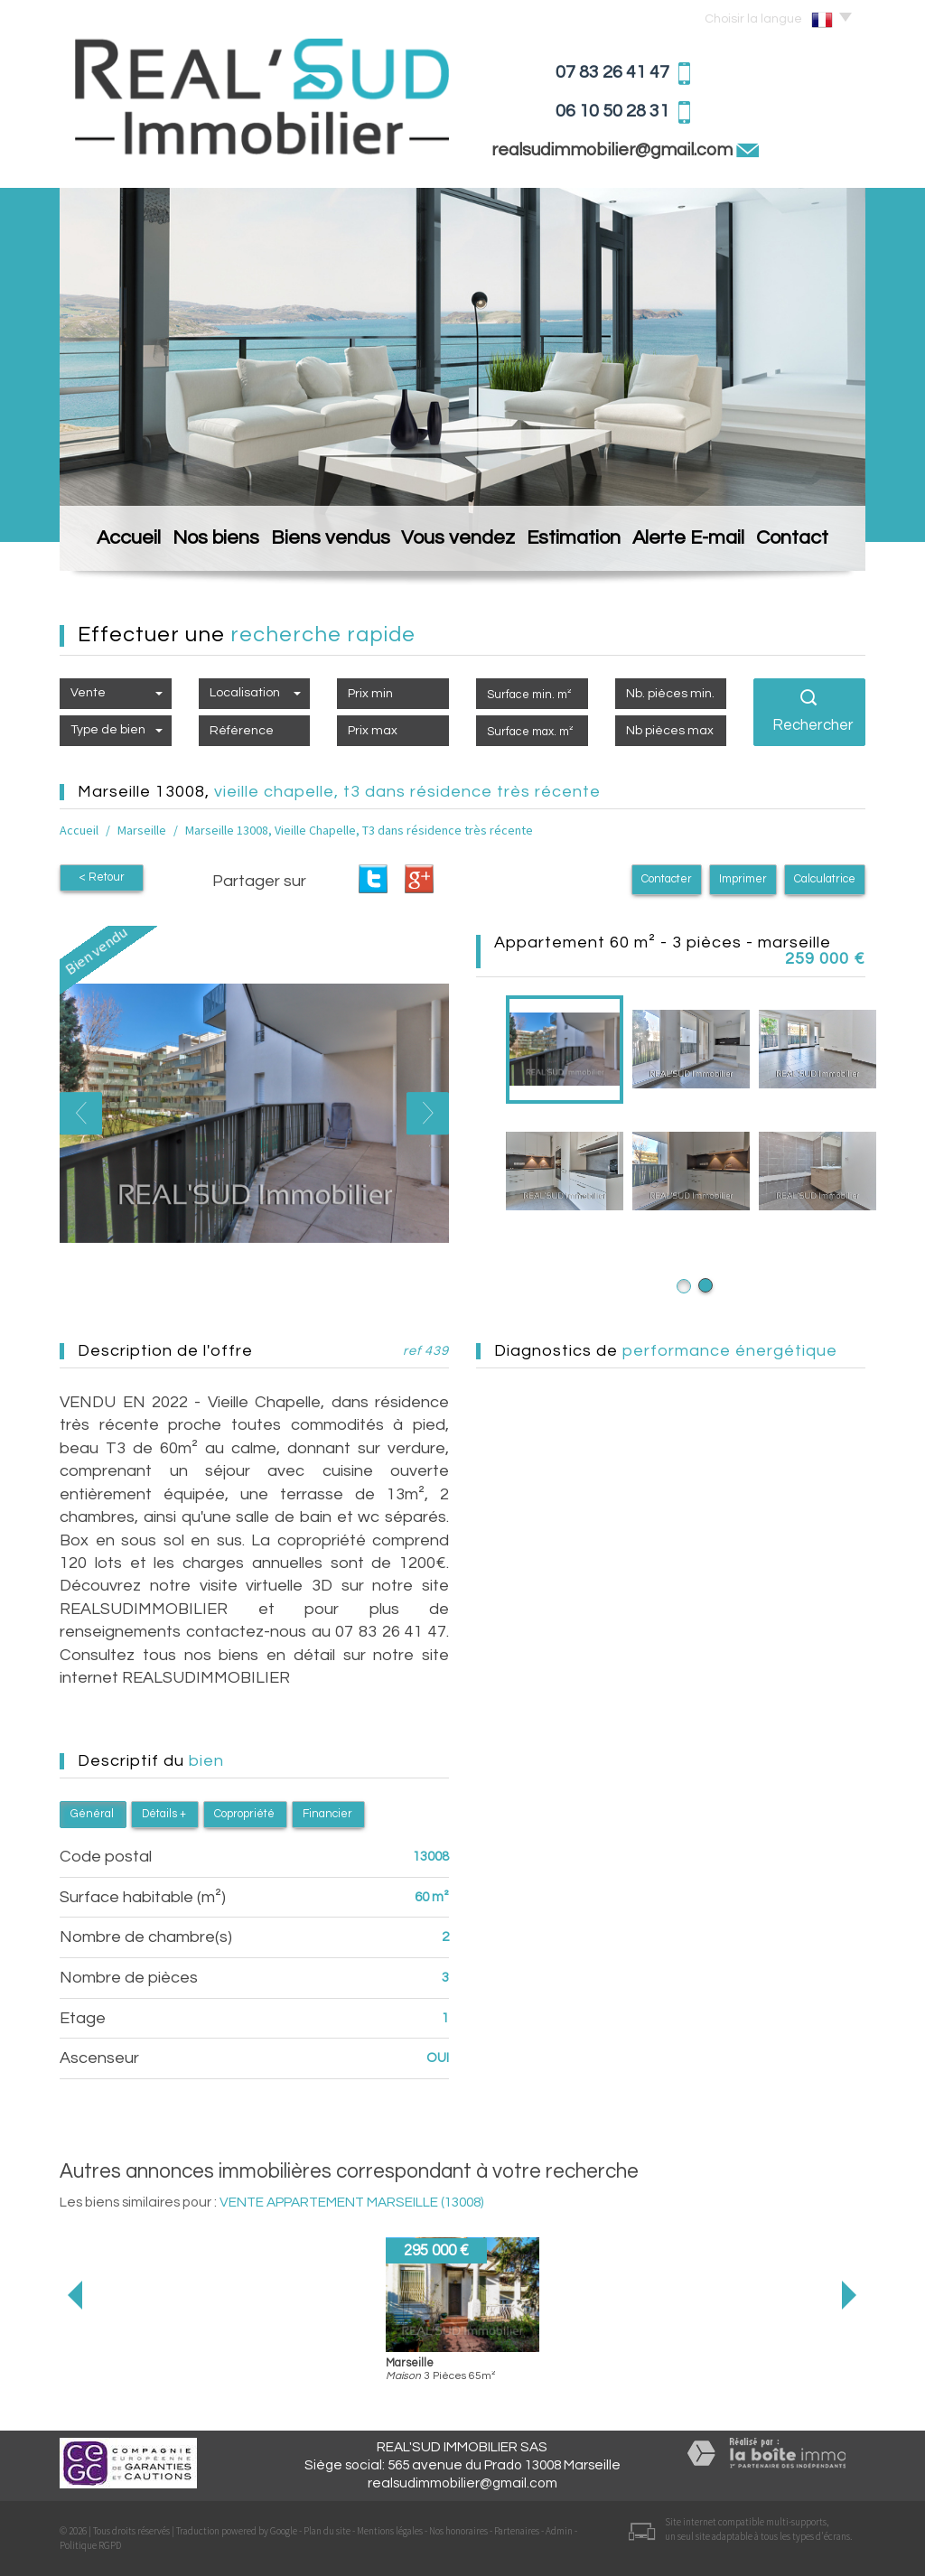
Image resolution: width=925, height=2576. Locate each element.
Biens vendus (331, 542)
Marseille (141, 830)
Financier (327, 1814)
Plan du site (327, 2531)
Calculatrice (824, 879)
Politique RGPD (90, 2545)
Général (92, 1814)
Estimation (575, 542)
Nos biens (216, 542)
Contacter (666, 879)
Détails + (164, 1814)
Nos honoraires (458, 2531)
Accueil (119, 542)
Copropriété (244, 1814)
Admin (559, 2531)
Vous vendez (457, 542)
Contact (803, 542)
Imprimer (743, 879)
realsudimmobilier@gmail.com (613, 150)
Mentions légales (390, 2531)
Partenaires (516, 2531)
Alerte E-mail (692, 542)
